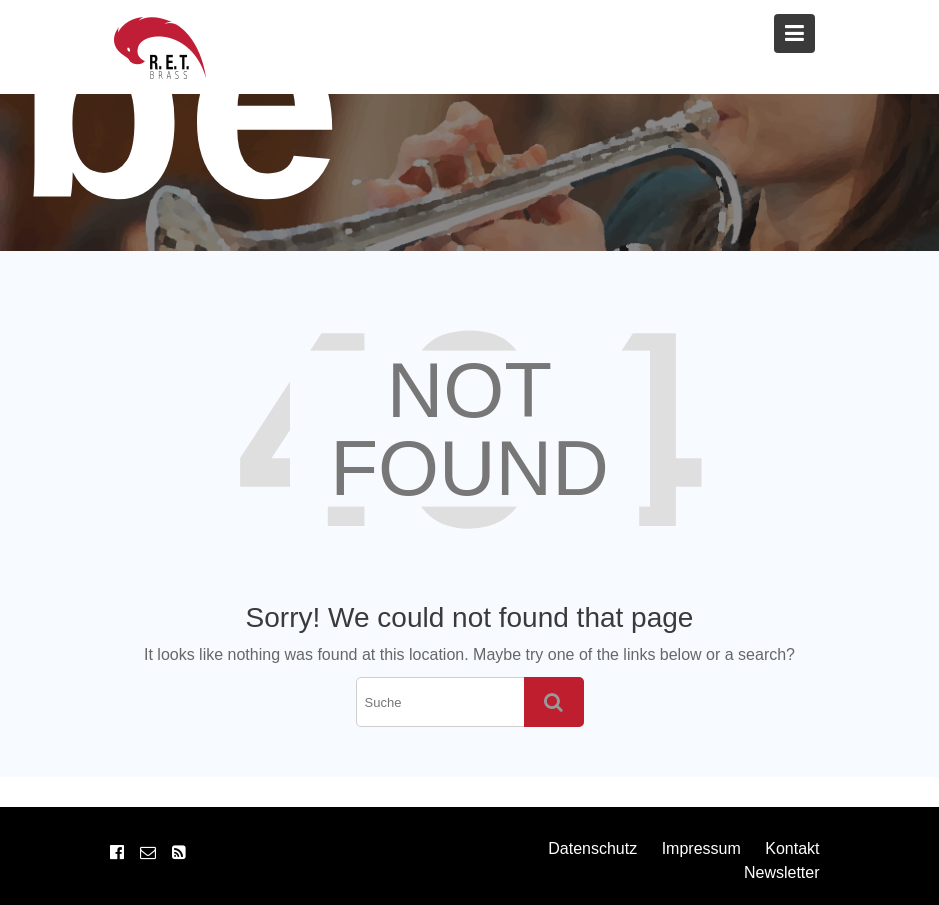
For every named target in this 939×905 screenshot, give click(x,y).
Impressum (701, 848)
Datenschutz (592, 848)
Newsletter (782, 872)
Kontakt (792, 848)
